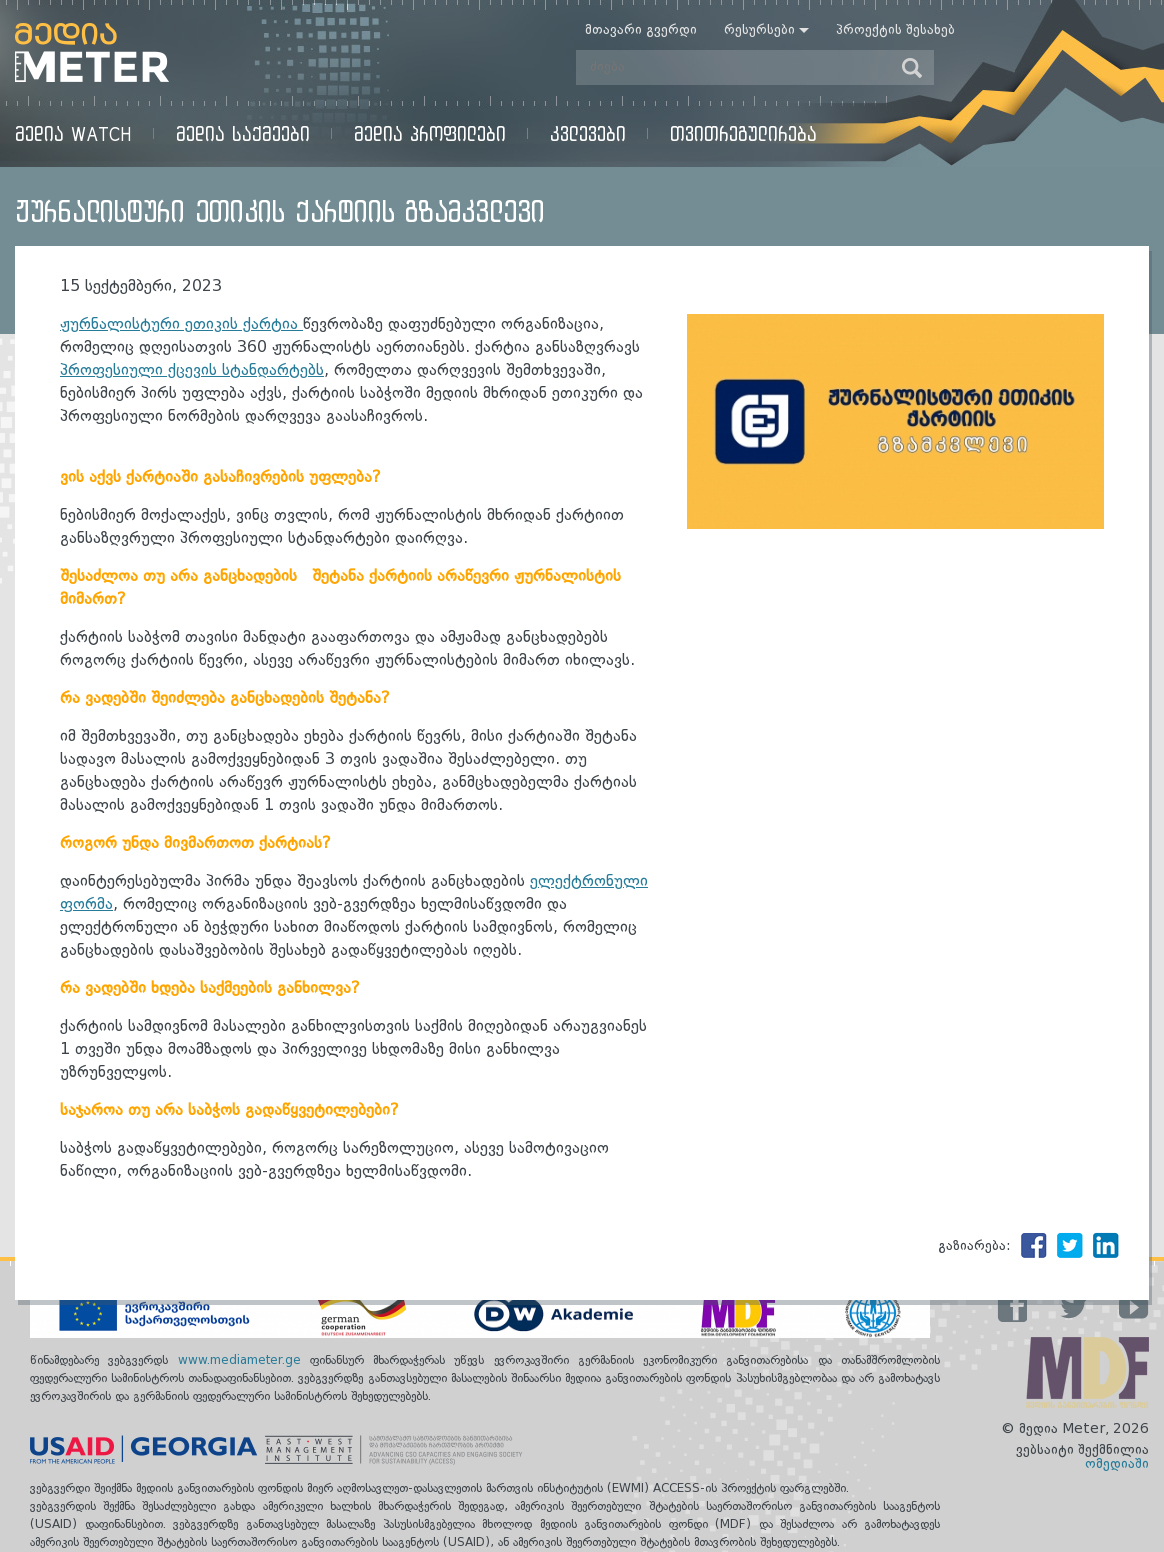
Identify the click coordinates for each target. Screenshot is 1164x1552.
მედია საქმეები (243, 133)
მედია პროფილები (430, 133)
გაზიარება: (974, 1246)
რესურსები (759, 30)
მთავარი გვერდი (641, 30)
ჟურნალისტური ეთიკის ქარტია (181, 325)
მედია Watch (73, 133)
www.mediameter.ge (244, 1361)
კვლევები (588, 133)
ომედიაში (1117, 1464)
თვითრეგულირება (743, 133)
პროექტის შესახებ (895, 30)
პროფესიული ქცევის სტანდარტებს (192, 371)
